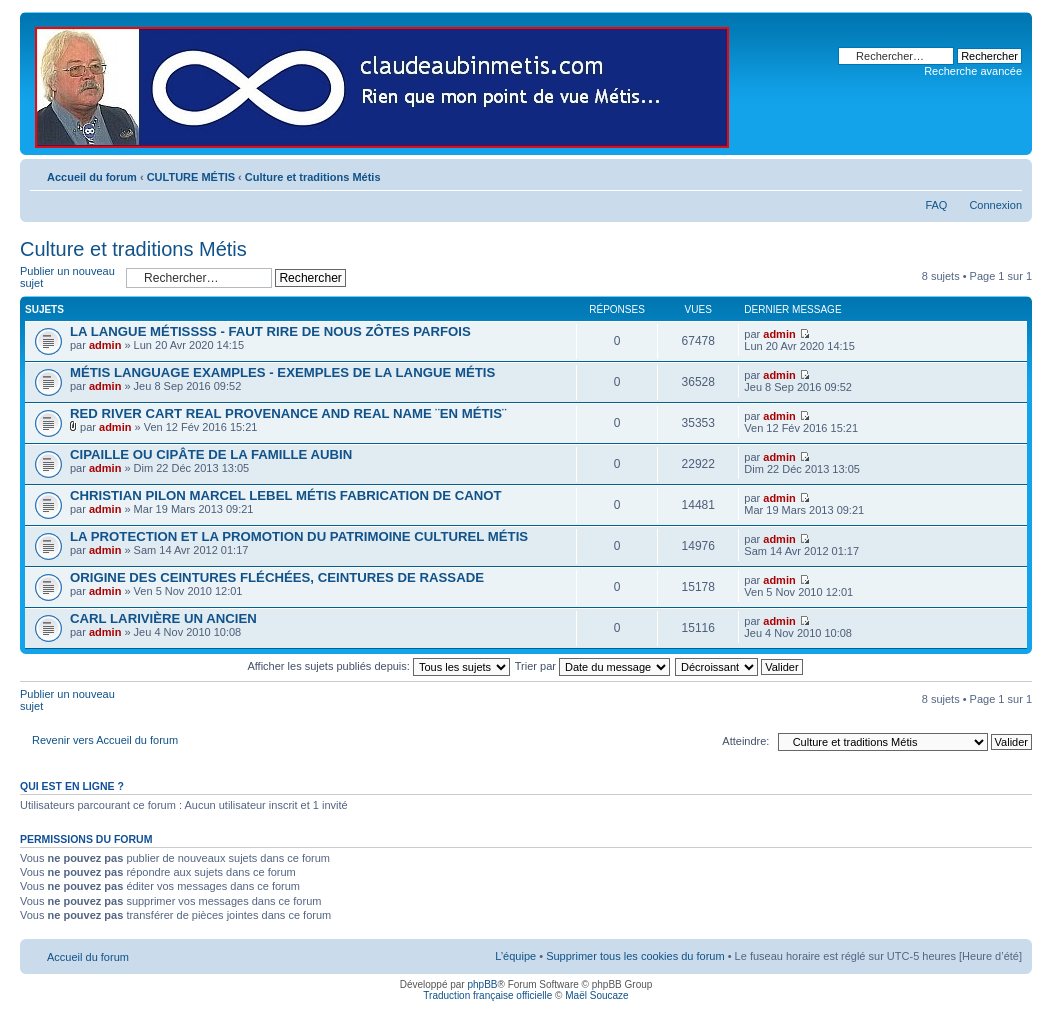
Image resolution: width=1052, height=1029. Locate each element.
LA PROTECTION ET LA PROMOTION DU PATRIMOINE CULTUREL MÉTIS (299, 536)
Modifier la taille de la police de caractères (1007, 173)
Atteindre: (745, 741)
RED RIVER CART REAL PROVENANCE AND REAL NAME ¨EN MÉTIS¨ (288, 413)
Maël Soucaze (596, 995)
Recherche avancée (973, 71)
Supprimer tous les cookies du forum (635, 956)
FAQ (936, 205)
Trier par (592, 666)
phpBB (482, 984)
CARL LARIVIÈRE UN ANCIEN (163, 618)
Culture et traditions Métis (313, 177)
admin (105, 345)
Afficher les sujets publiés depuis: (378, 666)
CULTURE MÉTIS (191, 177)
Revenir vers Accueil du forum (105, 740)
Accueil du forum (92, 177)
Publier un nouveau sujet (68, 277)
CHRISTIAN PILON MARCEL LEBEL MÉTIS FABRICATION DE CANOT (286, 495)
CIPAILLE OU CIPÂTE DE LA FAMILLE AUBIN (211, 454)
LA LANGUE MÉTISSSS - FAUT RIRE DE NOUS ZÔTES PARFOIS (270, 331)
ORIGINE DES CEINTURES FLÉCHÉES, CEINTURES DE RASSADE (277, 577)
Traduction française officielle (487, 995)
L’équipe (515, 956)
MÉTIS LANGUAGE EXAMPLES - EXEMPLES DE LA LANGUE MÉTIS (282, 372)
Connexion (995, 205)
